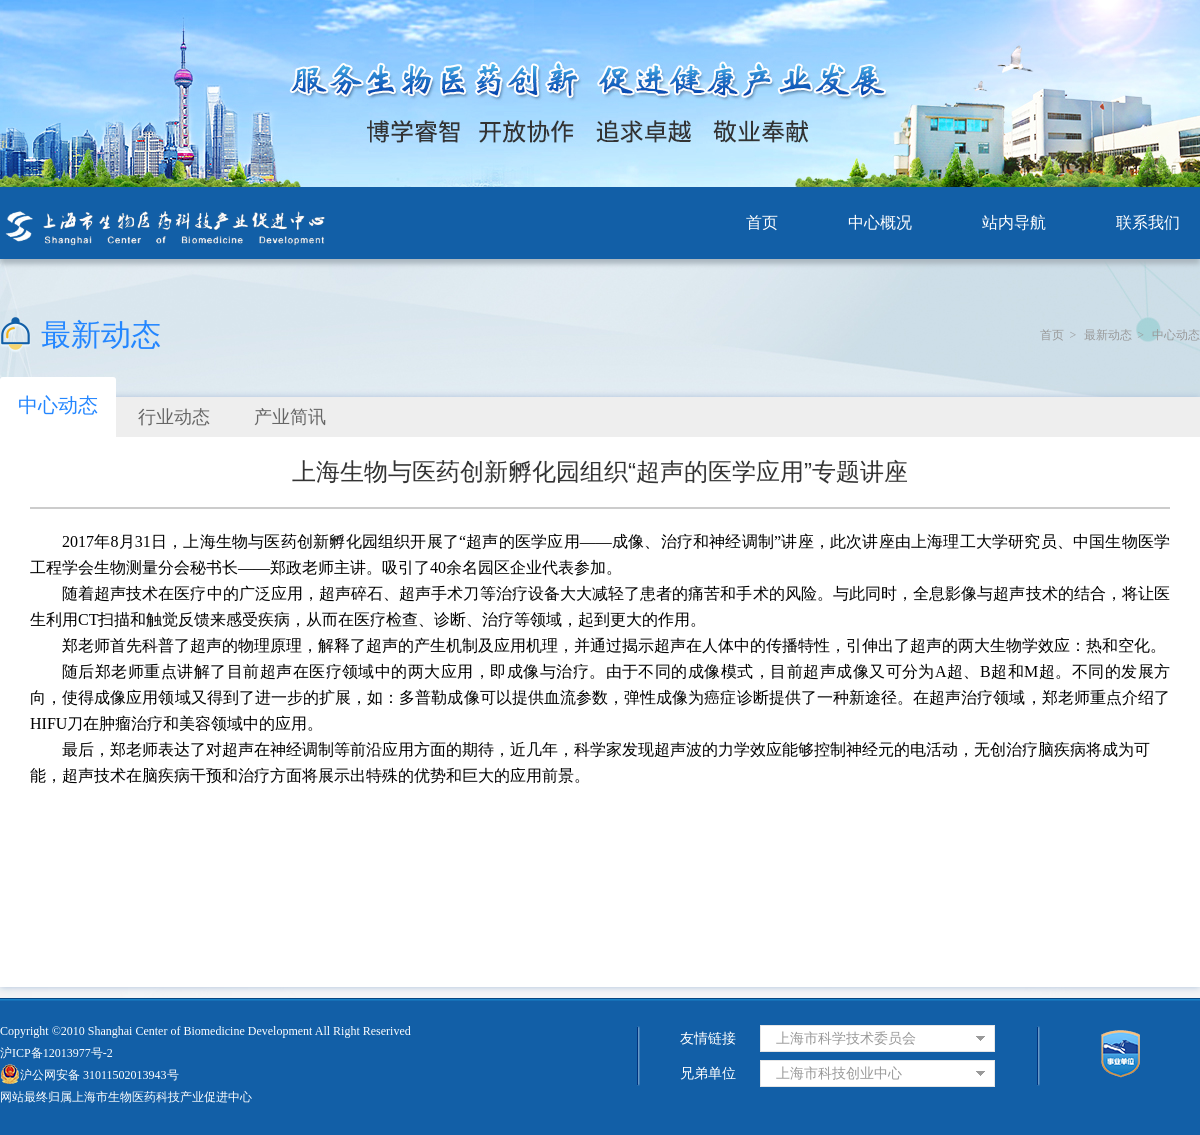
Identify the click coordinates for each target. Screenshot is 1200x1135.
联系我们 (1148, 222)
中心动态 (1176, 335)
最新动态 (1108, 335)
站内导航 (1014, 222)
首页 (762, 222)
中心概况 (880, 222)
